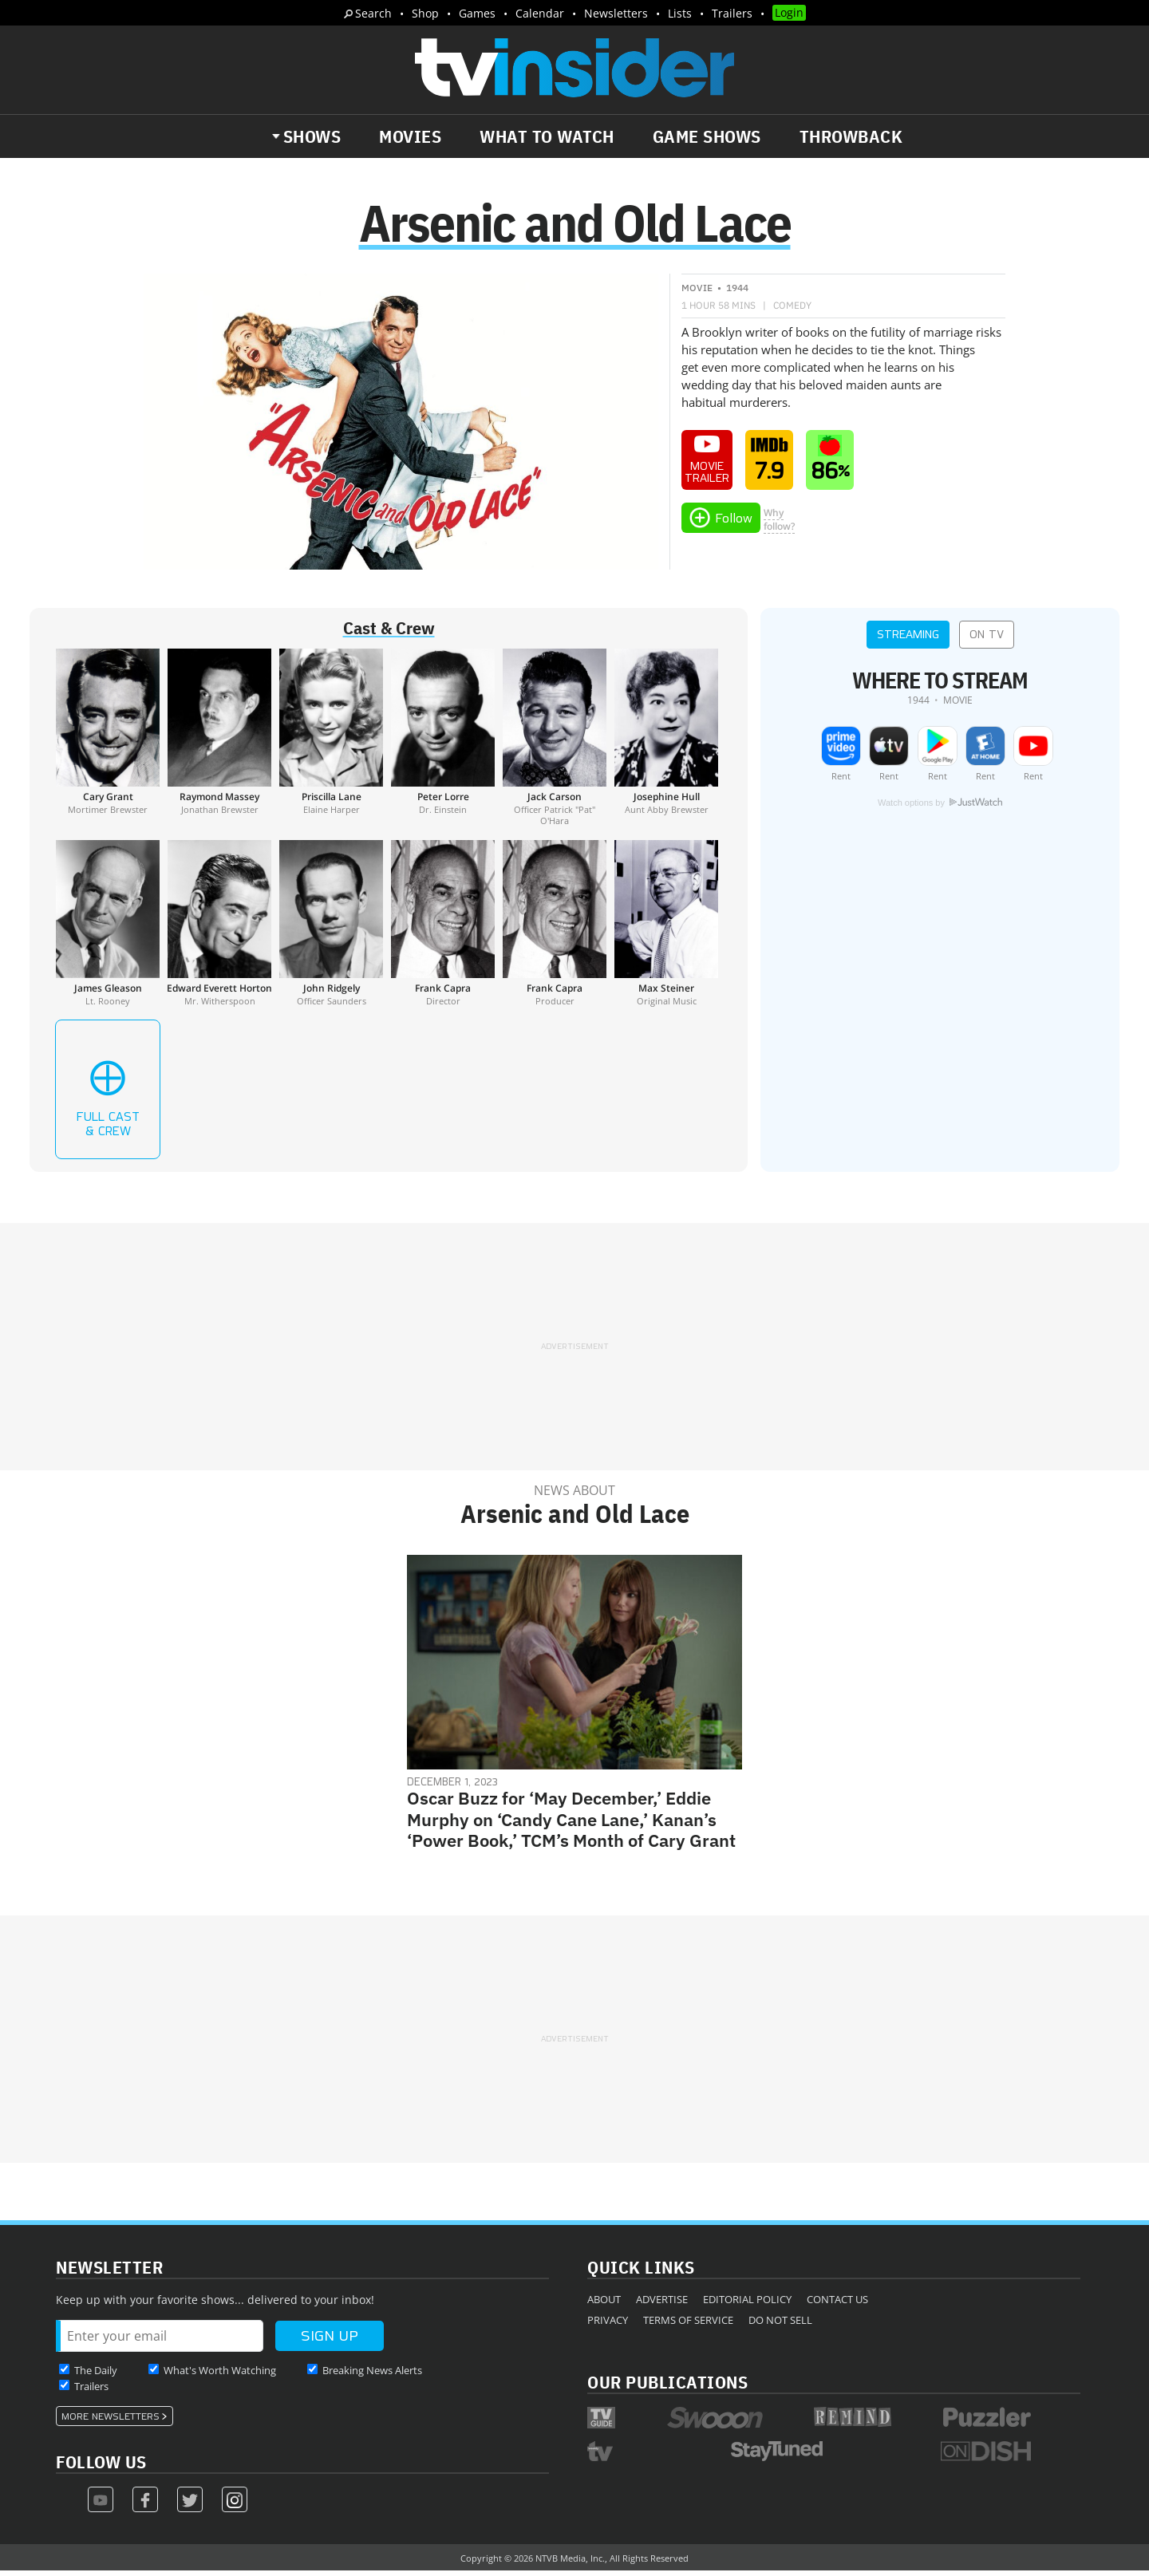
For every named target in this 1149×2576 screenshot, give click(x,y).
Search (373, 13)
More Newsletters (110, 2422)
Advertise (662, 2305)
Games (477, 13)
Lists (680, 13)
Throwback (851, 136)
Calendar (539, 13)
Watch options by (940, 808)
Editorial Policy (747, 2305)
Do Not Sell (780, 2325)
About (604, 2305)
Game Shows (707, 136)
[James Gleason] (107, 928)
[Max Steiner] (666, 928)
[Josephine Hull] (666, 742)
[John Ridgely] (331, 928)
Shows (312, 136)
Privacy (607, 2325)
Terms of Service (688, 2325)
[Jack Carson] (554, 742)
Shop (425, 13)
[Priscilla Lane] (331, 742)
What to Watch (547, 136)
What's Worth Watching (220, 2376)
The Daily (95, 2376)
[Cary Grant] (107, 742)
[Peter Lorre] (443, 742)
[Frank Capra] (443, 928)
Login (789, 12)
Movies (410, 136)
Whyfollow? (779, 524)
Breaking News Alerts (372, 2376)
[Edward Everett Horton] (219, 928)
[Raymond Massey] (219, 742)
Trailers (732, 13)
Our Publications (667, 2387)
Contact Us (837, 2305)
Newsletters (616, 13)
